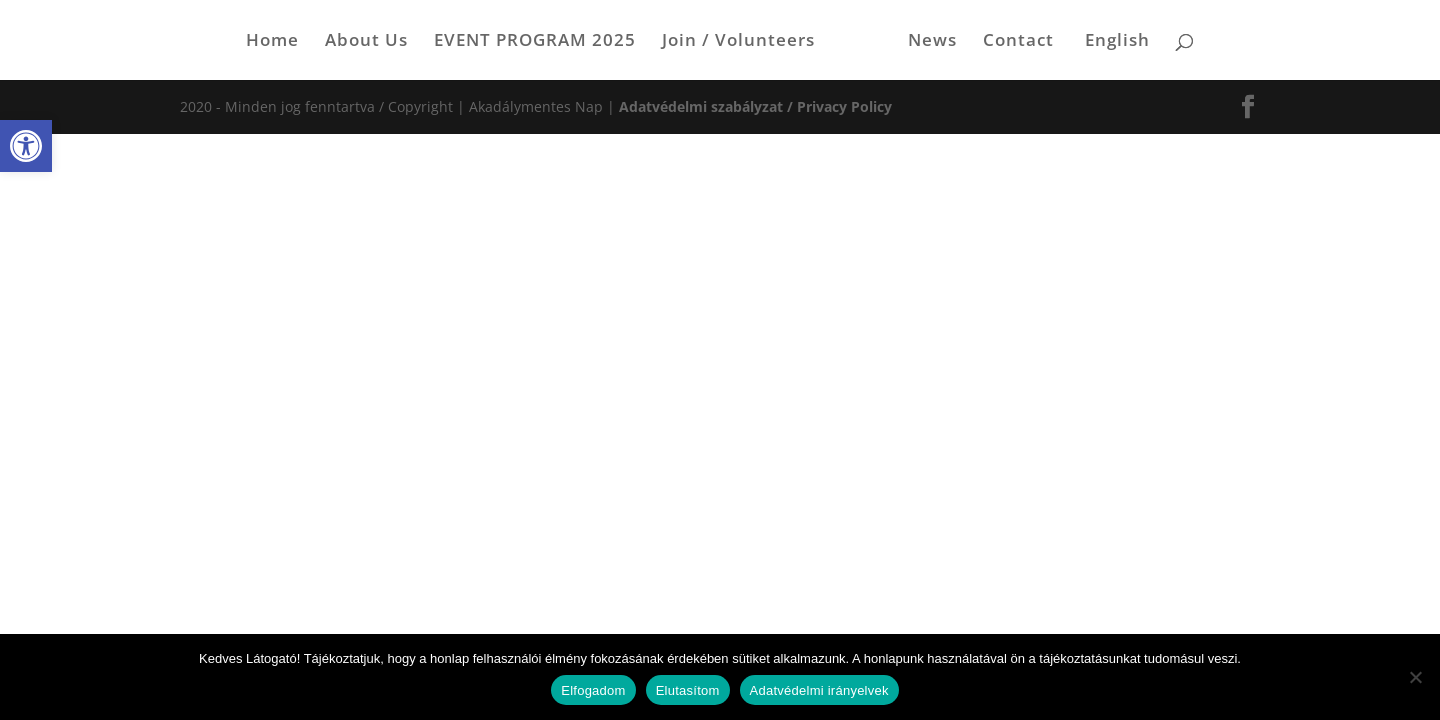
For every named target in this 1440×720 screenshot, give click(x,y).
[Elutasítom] (1415, 677)
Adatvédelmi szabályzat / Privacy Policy (755, 106)
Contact (1018, 42)
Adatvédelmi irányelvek (819, 690)
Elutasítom (688, 690)
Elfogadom (593, 690)
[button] (26, 146)
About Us (366, 42)
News (932, 42)
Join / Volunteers (738, 42)
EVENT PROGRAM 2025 (535, 42)
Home (272, 42)
